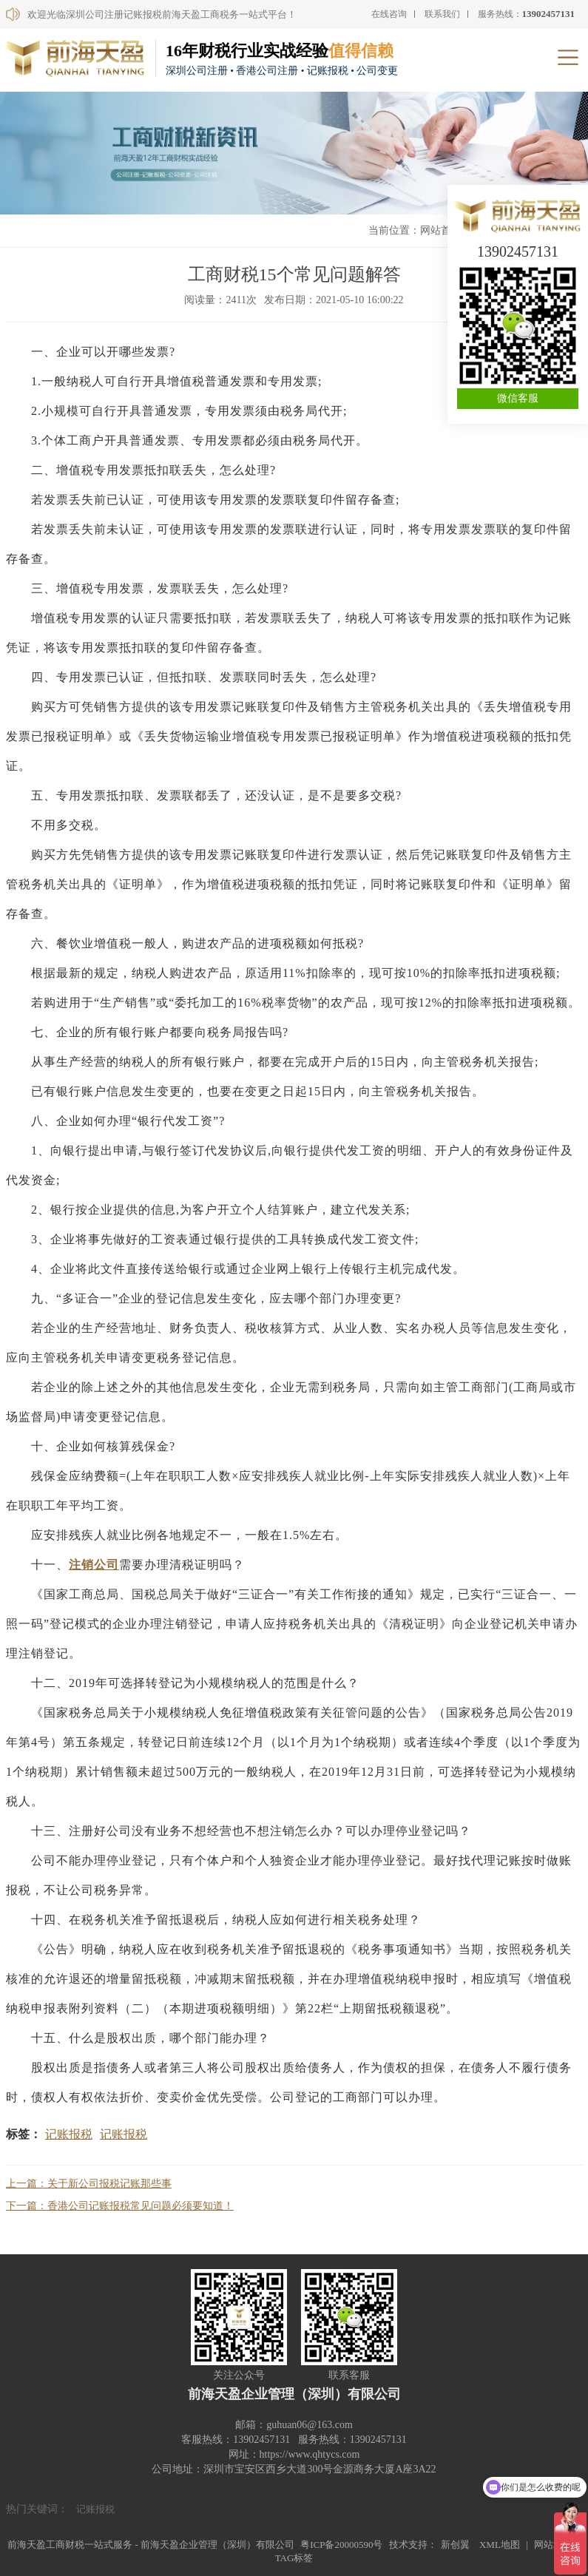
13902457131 (517, 251)
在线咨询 (389, 14)
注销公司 (94, 1564)
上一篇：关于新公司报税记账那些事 (89, 2183)
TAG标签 (294, 2557)
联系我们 (442, 14)
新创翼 (455, 2544)
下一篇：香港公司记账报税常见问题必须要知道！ (120, 2205)
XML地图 (499, 2544)
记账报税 (68, 2134)
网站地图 (553, 2544)
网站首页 (441, 230)
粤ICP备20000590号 (341, 2544)
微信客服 (517, 398)
